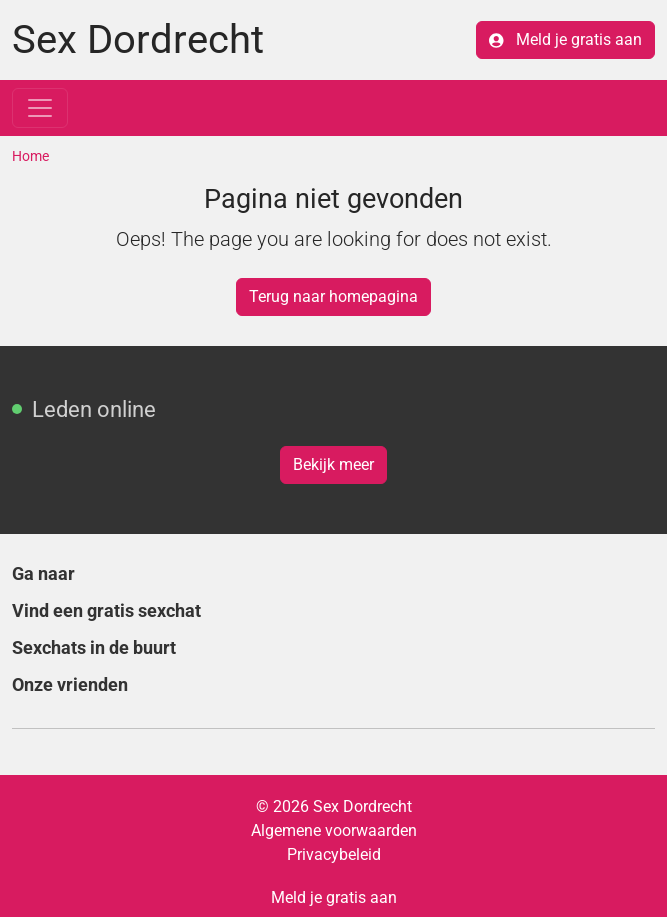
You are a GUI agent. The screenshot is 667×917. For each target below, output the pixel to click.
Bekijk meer (333, 464)
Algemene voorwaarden (334, 830)
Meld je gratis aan (565, 39)
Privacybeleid (334, 854)
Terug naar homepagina (333, 296)
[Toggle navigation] (40, 108)
